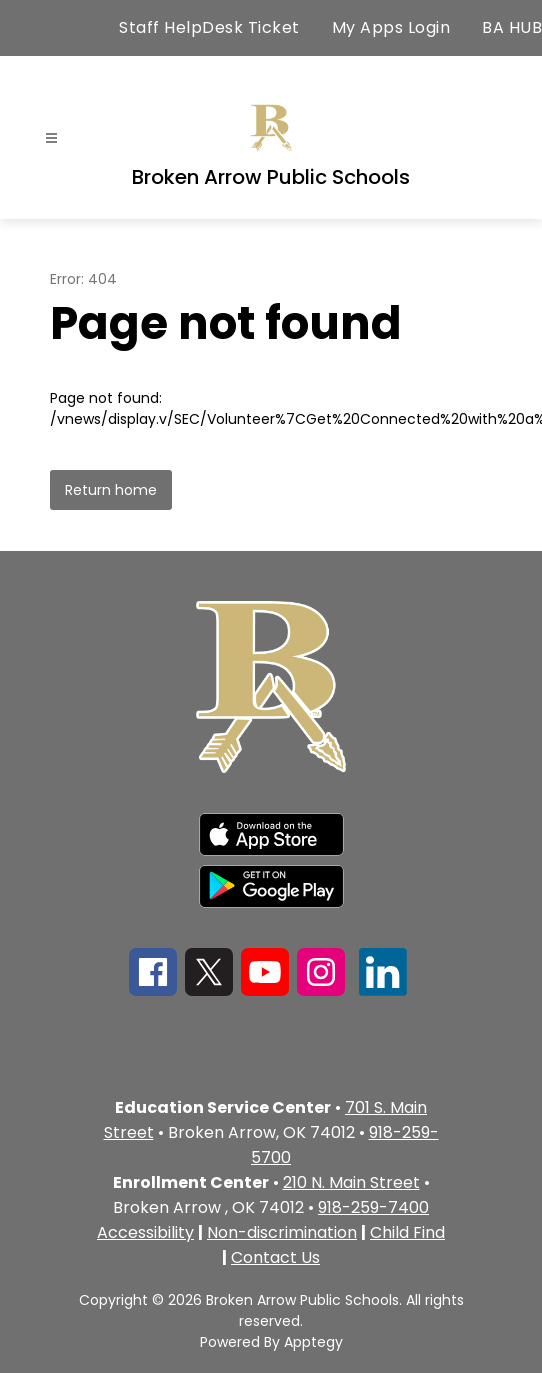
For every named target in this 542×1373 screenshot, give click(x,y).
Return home (111, 490)
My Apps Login (391, 27)
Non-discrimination (282, 1232)
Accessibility (145, 1232)
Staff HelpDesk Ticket (209, 27)
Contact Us (275, 1257)
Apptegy (313, 1342)
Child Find (407, 1232)
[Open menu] (51, 138)
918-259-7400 (373, 1207)
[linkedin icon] (383, 990)
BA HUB (512, 27)
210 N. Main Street (351, 1182)
